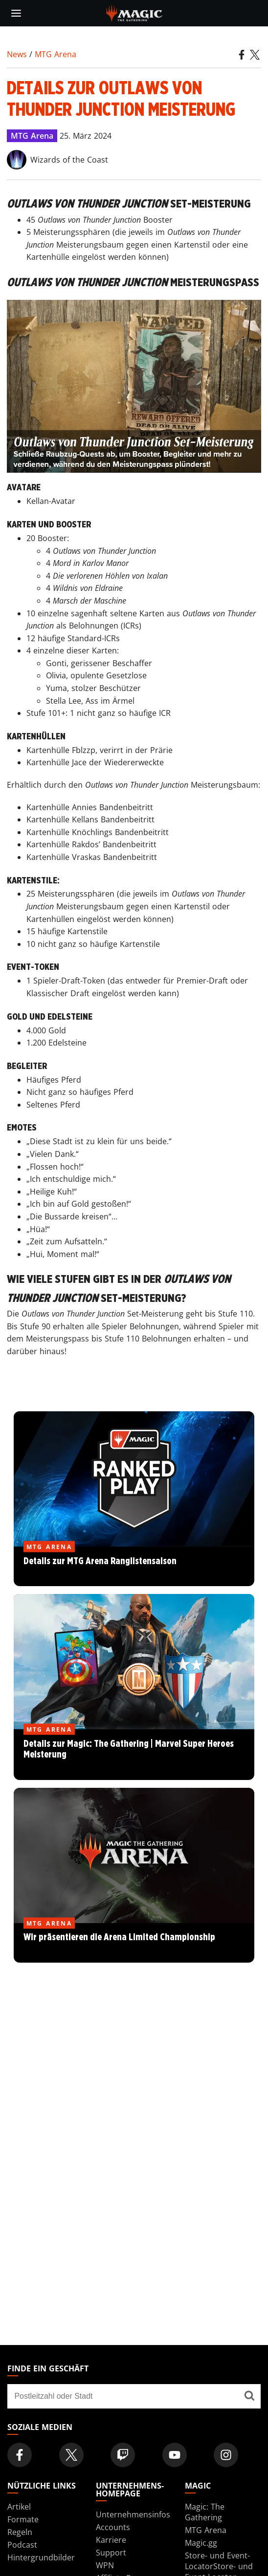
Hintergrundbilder (41, 2557)
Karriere (111, 2539)
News (17, 54)
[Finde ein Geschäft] (249, 2396)
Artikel (19, 2506)
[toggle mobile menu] (16, 13)
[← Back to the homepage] (134, 12)
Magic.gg (201, 2542)
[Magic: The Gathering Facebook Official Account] (19, 2455)
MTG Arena (55, 54)
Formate (23, 2519)
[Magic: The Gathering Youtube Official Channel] (174, 2455)
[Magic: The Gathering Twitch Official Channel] (123, 2455)
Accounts (113, 2527)
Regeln (19, 2532)
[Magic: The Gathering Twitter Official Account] (71, 2455)
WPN (105, 2565)
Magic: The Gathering (204, 2512)
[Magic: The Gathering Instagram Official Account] (226, 2455)
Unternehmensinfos (133, 2514)
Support (111, 2552)
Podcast (22, 2544)
